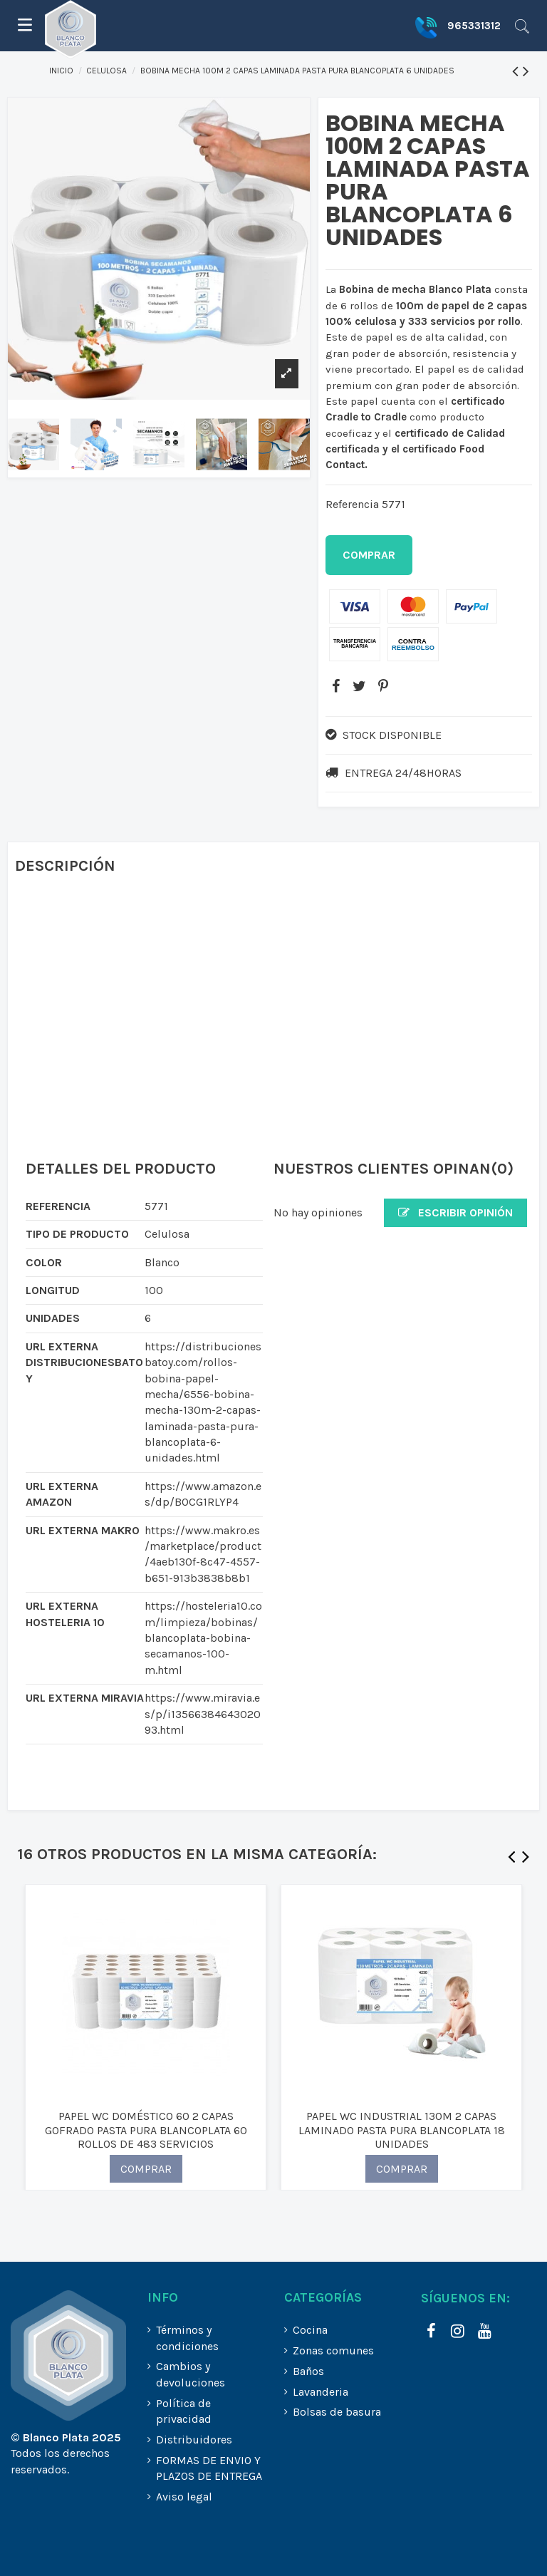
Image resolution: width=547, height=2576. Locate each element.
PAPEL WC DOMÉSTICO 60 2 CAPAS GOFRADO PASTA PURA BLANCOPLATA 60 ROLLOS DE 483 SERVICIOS (146, 2129)
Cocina (310, 2330)
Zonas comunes (333, 2350)
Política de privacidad (184, 2411)
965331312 (474, 25)
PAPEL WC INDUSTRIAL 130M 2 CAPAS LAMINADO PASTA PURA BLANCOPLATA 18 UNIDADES (401, 2129)
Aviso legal (184, 2496)
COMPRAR (146, 2169)
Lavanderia (320, 2392)
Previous (511, 1859)
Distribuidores (194, 2439)
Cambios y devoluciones (190, 2374)
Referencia (352, 504)
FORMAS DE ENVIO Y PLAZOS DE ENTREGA (209, 2468)
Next (525, 1859)
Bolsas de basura (337, 2412)
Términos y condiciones (187, 2337)
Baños (308, 2371)
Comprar (369, 555)
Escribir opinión (455, 1212)
